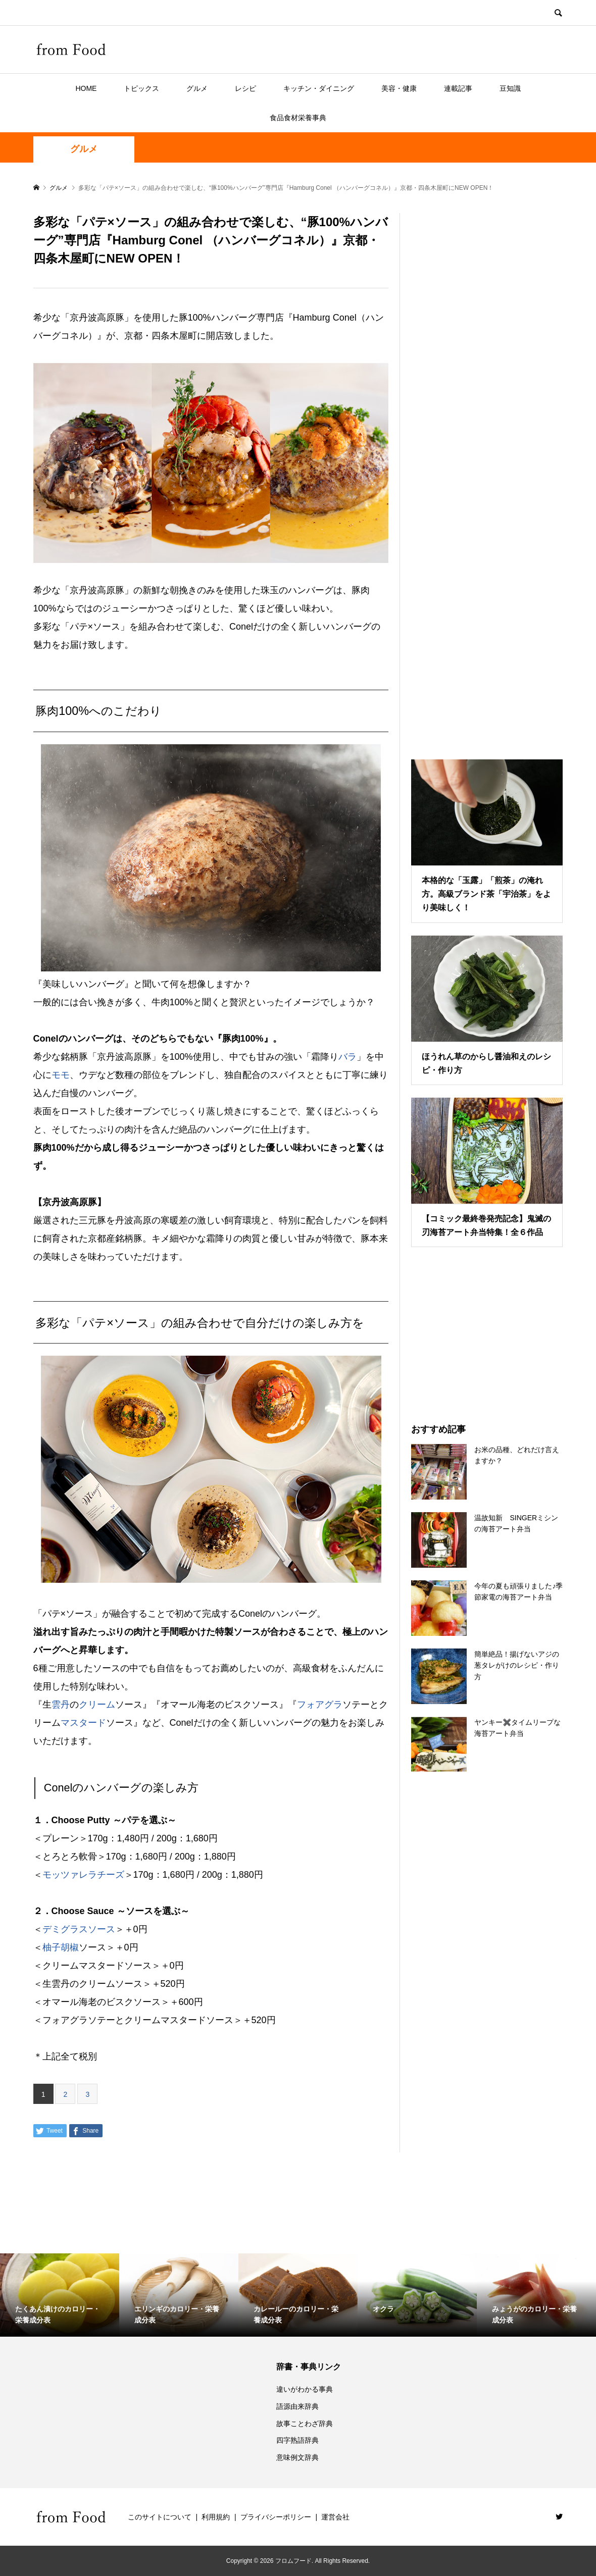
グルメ (197, 88)
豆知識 (510, 88)
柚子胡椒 (60, 1947)
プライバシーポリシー (275, 2517)
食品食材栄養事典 (298, 118)
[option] (59, 2295)
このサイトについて (159, 2517)
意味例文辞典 (297, 2457)
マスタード (83, 1723)
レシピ (245, 88)
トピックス (141, 88)
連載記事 (458, 88)
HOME (85, 88)
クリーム (97, 1704)
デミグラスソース (78, 1929)
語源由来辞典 (297, 2406)
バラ (347, 1057)
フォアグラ (319, 1704)
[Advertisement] (487, 473)
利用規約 (216, 2517)
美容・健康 (399, 88)
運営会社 (335, 2517)
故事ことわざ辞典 (304, 2423)
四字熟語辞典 (297, 2440)
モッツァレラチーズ (83, 1875)
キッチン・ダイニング (318, 88)
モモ (61, 1075)
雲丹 (61, 1704)
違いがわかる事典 (304, 2389)
